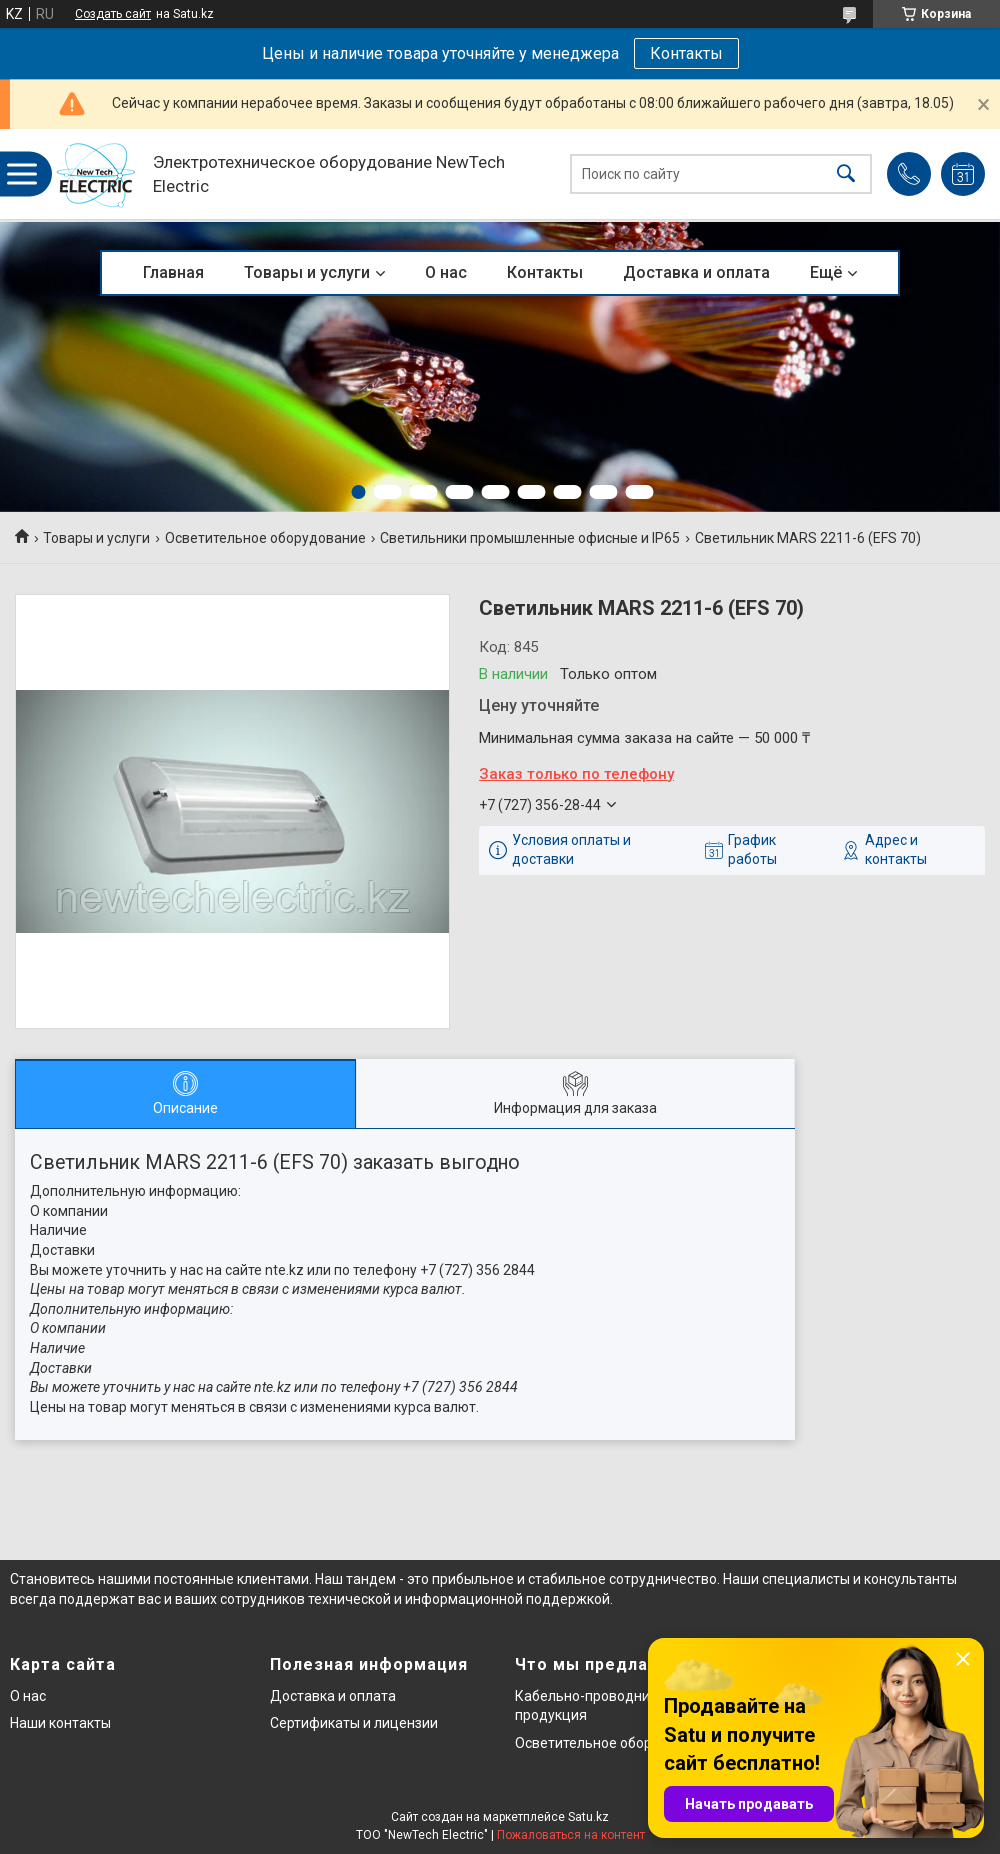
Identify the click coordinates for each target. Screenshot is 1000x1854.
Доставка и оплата (696, 272)
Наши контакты (60, 1723)
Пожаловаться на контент (571, 1835)
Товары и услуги (307, 272)
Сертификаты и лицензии (354, 1723)
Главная (173, 272)
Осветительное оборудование (265, 538)
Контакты (686, 53)
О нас (446, 272)
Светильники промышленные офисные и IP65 (530, 538)
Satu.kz (588, 1817)
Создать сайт (113, 14)
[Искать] (846, 174)
